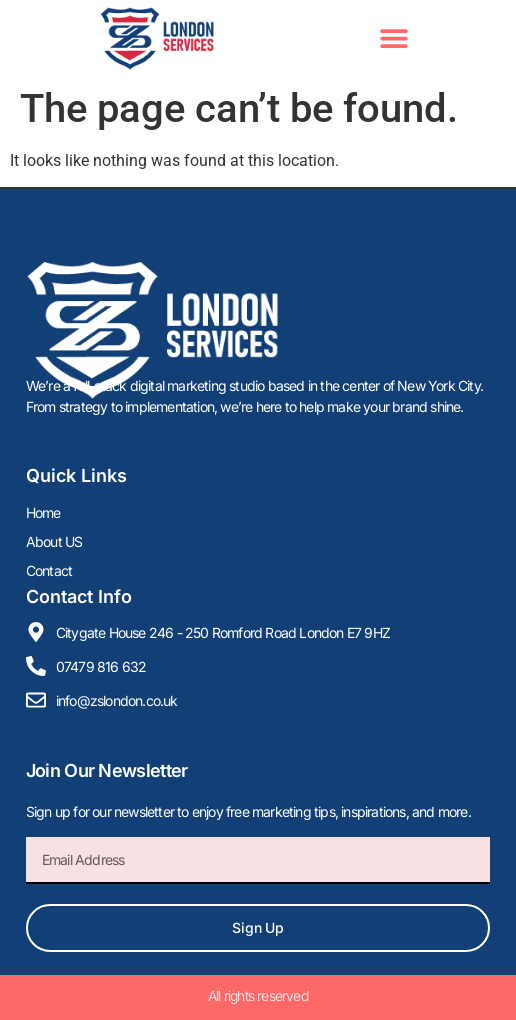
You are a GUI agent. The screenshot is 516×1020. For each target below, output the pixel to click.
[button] (393, 38)
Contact (49, 570)
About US (54, 541)
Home (43, 512)
